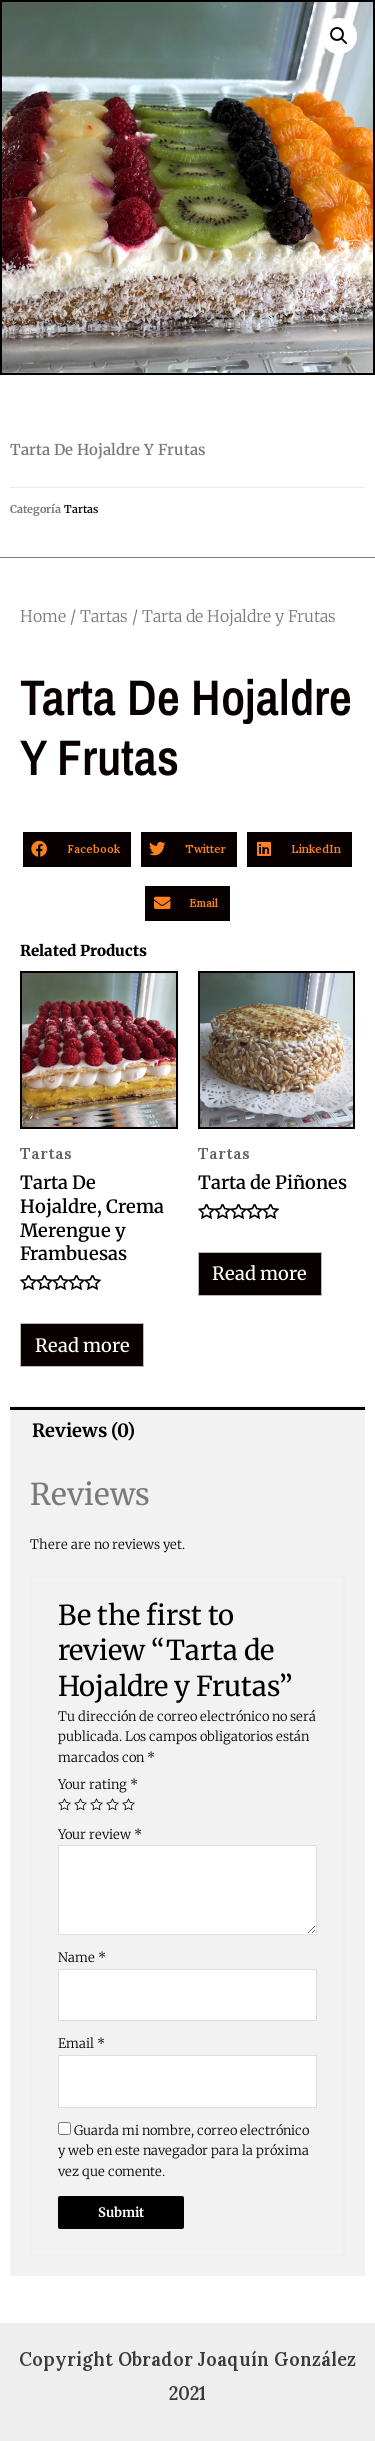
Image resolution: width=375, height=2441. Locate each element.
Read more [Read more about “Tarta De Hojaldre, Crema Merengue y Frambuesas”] (82, 1345)
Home (43, 616)
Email (81, 2043)
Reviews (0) (83, 1430)
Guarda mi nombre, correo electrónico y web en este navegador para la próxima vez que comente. (183, 2151)
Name (82, 1957)
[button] (77, 849)
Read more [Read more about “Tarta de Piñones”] (259, 1273)
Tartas (81, 509)
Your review (100, 1834)
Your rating (98, 1784)
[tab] (187, 1430)
